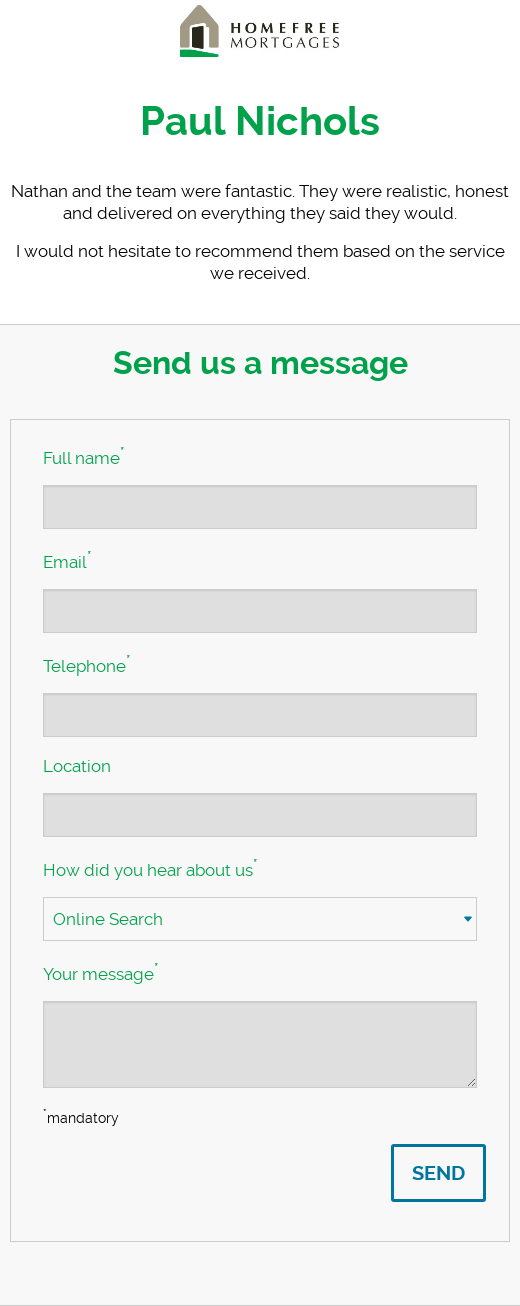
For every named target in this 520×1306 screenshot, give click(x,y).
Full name (83, 456)
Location (77, 766)
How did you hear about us (150, 868)
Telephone (86, 664)
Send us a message (260, 363)
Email (67, 560)
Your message (100, 972)
